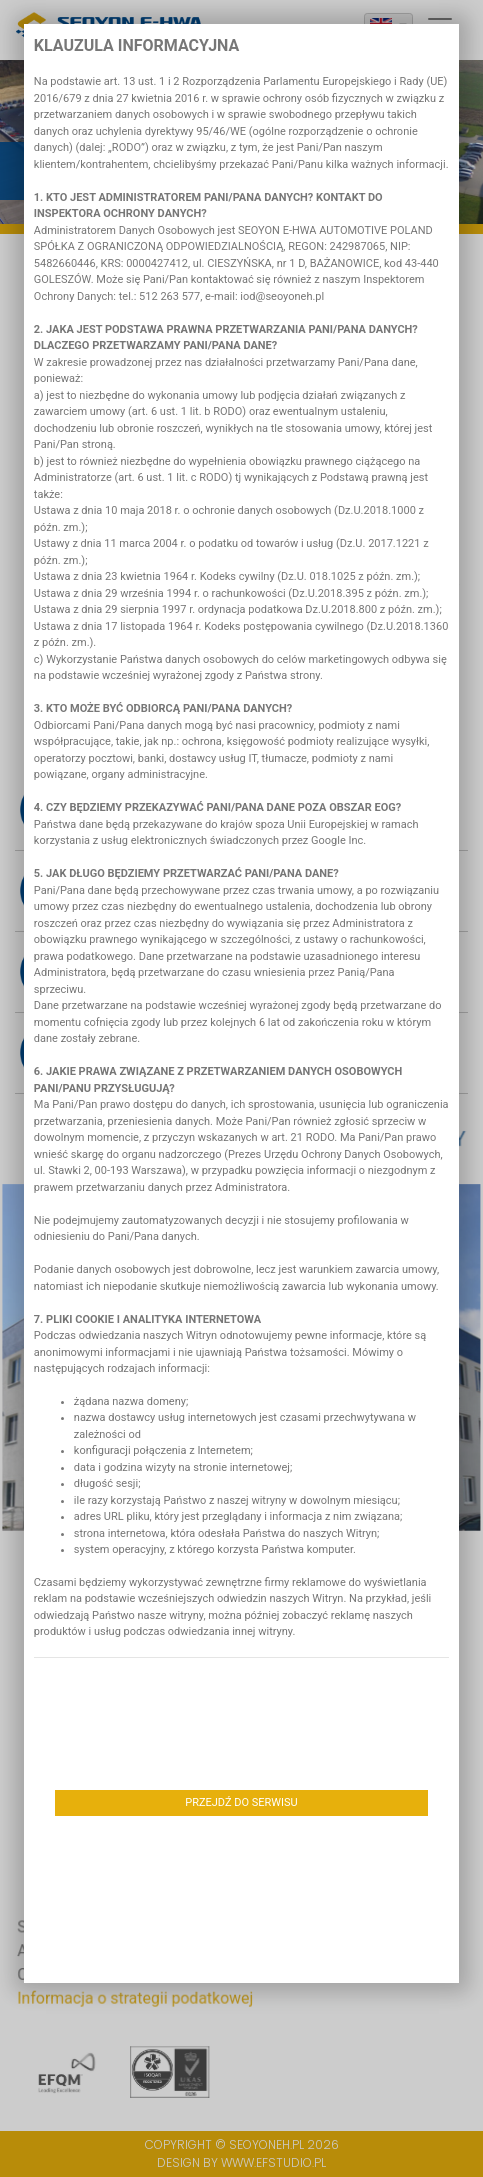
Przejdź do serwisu (241, 1802)
